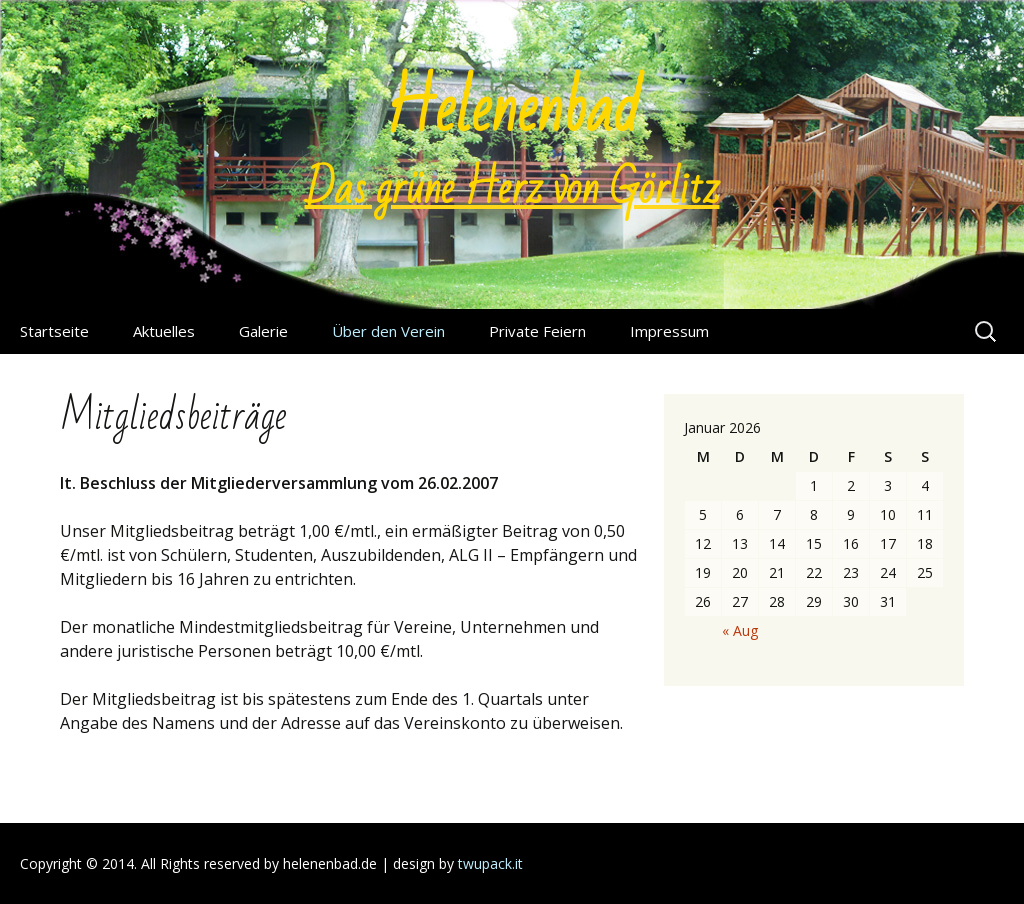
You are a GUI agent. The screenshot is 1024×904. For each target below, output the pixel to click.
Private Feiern (537, 331)
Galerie (263, 331)
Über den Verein (388, 331)
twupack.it (490, 863)
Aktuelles (164, 331)
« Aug (740, 630)
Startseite (54, 331)
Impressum (669, 331)
